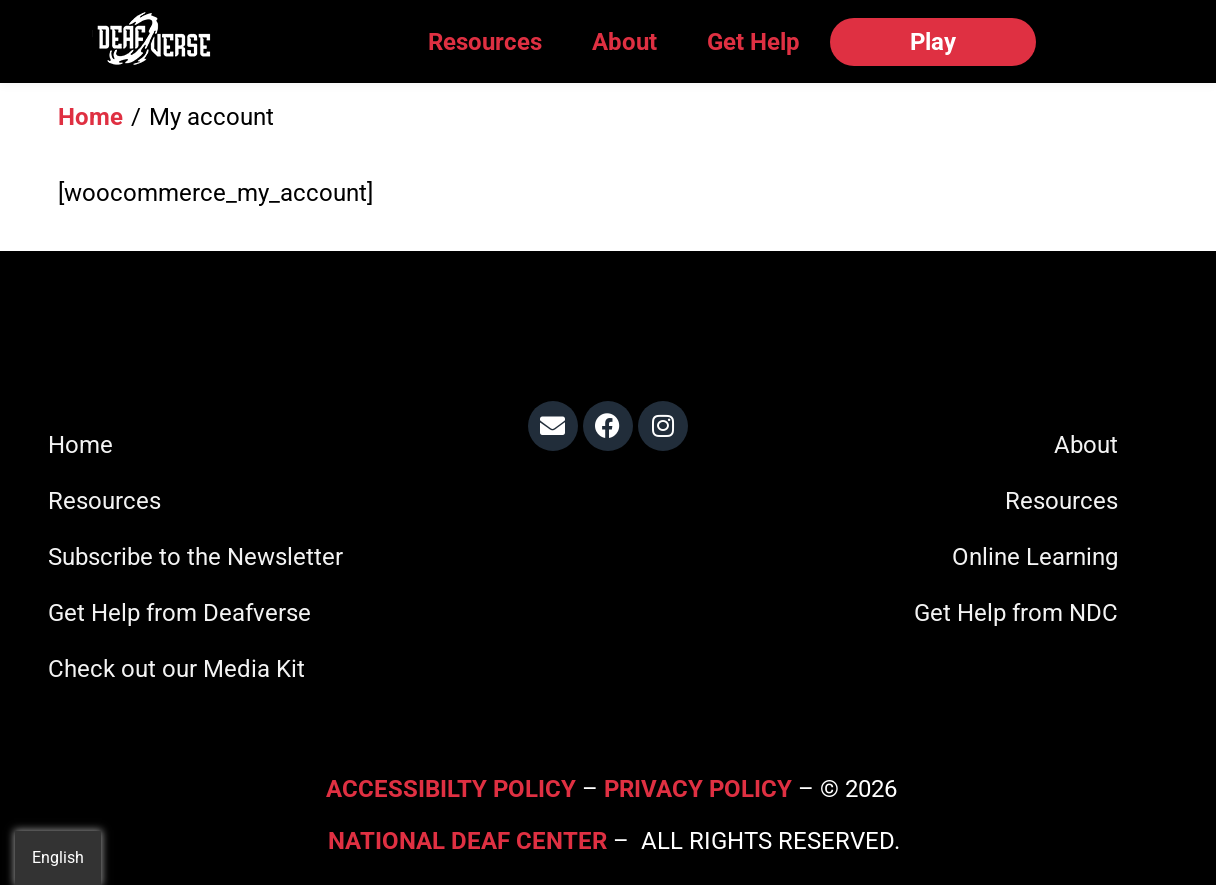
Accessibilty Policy (454, 789)
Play (933, 42)
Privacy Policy (698, 789)
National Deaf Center (467, 841)
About (624, 42)
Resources (485, 42)
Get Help (753, 42)
